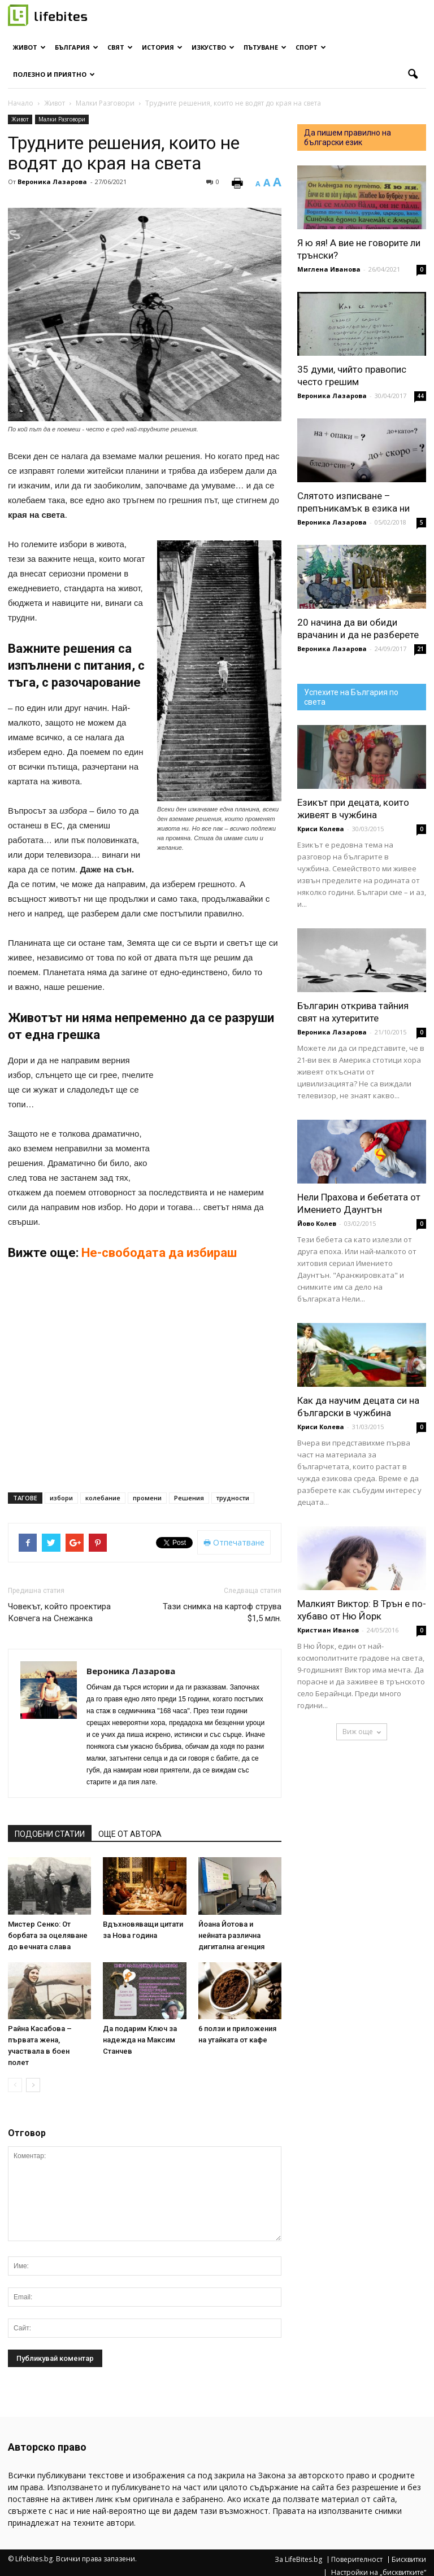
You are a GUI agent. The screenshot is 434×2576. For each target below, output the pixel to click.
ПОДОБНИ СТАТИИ (50, 1834)
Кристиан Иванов (328, 1630)
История (162, 47)
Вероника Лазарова (52, 181)
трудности (232, 1498)
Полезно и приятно (54, 74)
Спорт (311, 47)
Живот (29, 47)
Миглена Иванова (329, 269)
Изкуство (213, 47)
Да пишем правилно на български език (347, 137)
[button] (412, 74)
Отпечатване (233, 1542)
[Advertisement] (224, 1112)
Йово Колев (316, 1223)
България (76, 47)
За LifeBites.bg (298, 2559)
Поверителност (357, 2559)
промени (147, 1498)
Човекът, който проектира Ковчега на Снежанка (59, 1612)
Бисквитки (409, 2559)
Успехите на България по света (351, 697)
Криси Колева (320, 828)
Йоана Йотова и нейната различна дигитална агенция (231, 1935)
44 (420, 396)
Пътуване (265, 47)
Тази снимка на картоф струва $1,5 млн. (222, 1612)
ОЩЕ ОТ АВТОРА (130, 1834)
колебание (102, 1498)
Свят (120, 47)
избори (61, 1498)
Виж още (361, 1731)
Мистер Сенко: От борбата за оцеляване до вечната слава (48, 1935)
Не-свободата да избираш (160, 1253)
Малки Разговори (61, 119)
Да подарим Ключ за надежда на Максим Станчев (140, 2039)
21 (420, 649)
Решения (189, 1498)
